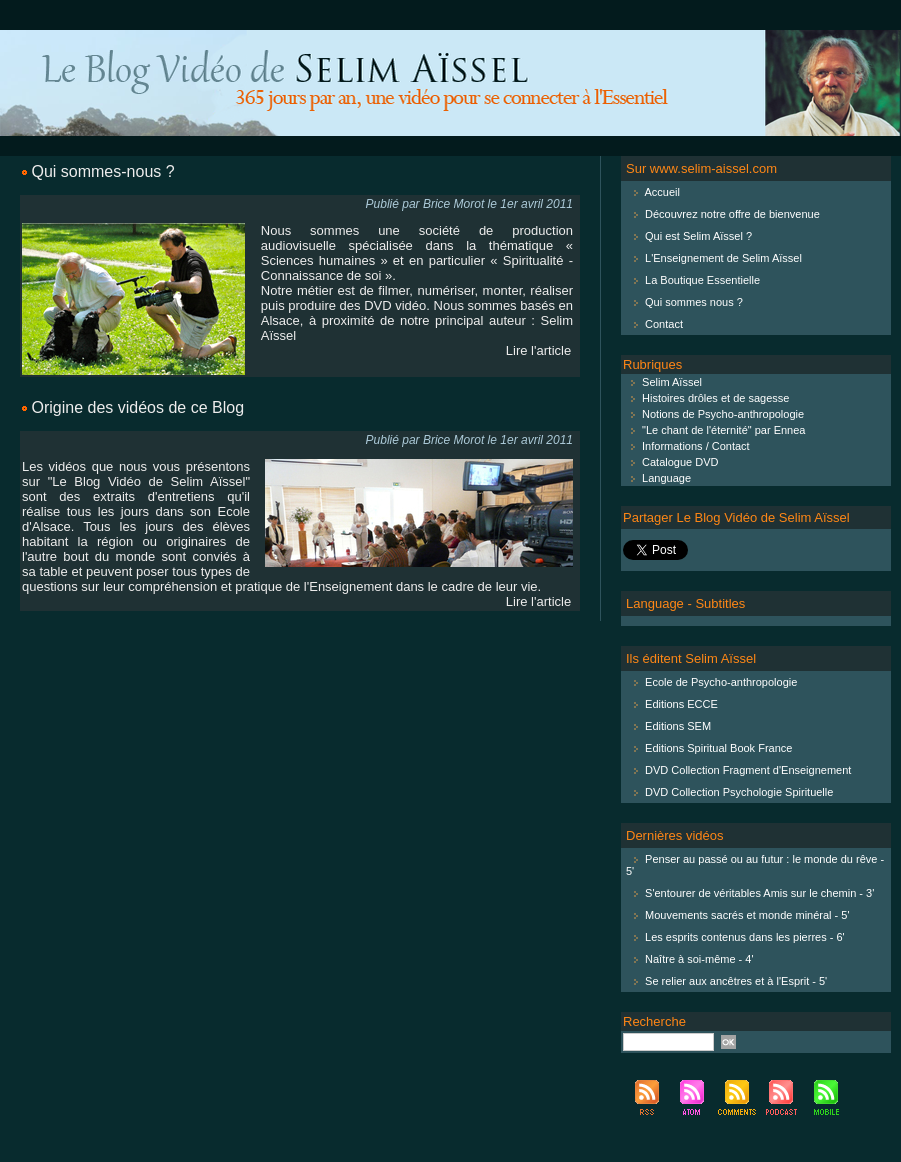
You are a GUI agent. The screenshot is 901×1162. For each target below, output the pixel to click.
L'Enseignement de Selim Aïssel (723, 258)
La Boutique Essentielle (702, 280)
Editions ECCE (681, 704)
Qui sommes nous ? (694, 302)
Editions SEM (678, 726)
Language (657, 478)
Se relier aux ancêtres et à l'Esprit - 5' (736, 981)
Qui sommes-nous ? (102, 171)
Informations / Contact (686, 446)
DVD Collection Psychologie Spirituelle (739, 792)
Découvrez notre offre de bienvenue (732, 214)
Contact (664, 324)
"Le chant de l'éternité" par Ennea (714, 430)
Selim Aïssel (662, 382)
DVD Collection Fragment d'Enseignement (748, 770)
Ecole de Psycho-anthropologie (721, 682)
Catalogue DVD (671, 462)
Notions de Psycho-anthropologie (713, 414)
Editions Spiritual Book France (718, 748)
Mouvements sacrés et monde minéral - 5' (747, 915)
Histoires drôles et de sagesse (706, 398)
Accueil (661, 192)
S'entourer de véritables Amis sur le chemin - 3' (759, 893)
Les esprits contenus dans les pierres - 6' (745, 937)
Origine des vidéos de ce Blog (137, 407)
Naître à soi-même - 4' (699, 959)
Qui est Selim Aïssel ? (698, 236)
